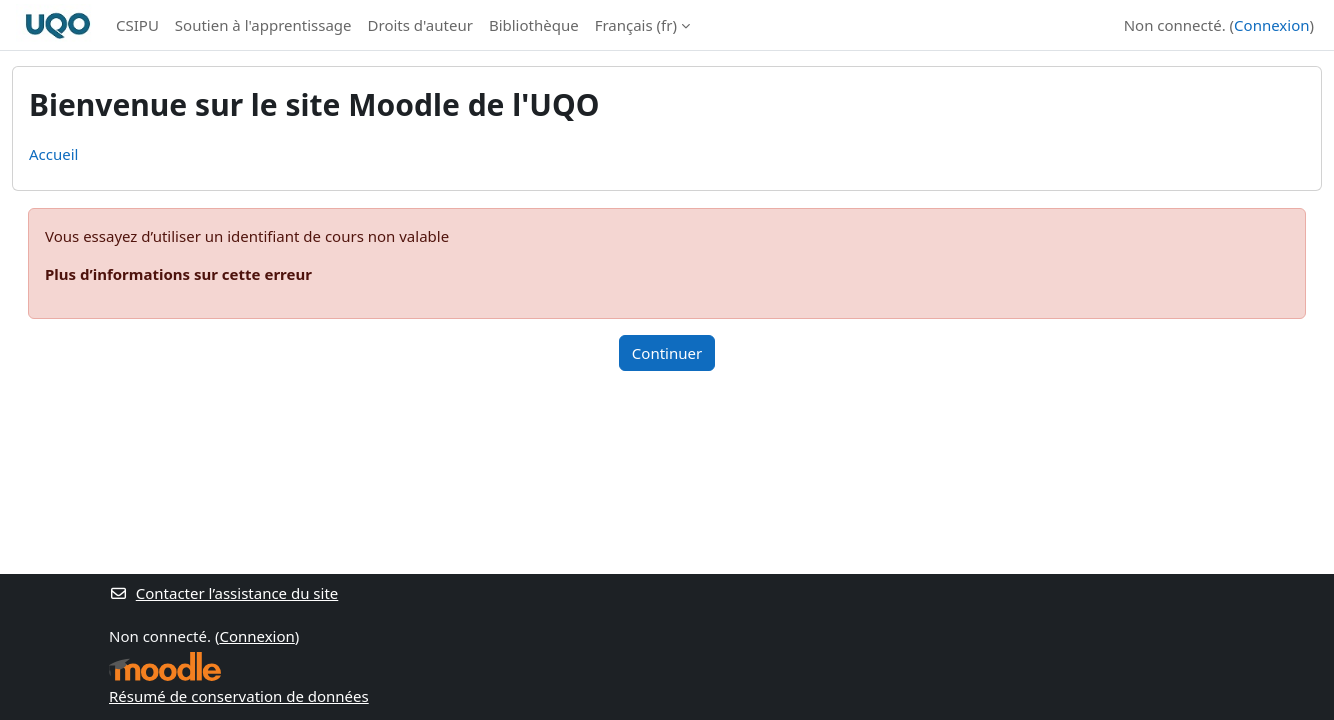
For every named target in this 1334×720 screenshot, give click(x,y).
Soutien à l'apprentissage (263, 25)
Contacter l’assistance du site (223, 593)
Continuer (667, 353)
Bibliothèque (534, 25)
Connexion (1271, 25)
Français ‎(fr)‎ (636, 25)
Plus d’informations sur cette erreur (178, 274)
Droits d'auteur (420, 25)
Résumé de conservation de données (239, 696)
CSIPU (137, 25)
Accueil (53, 154)
